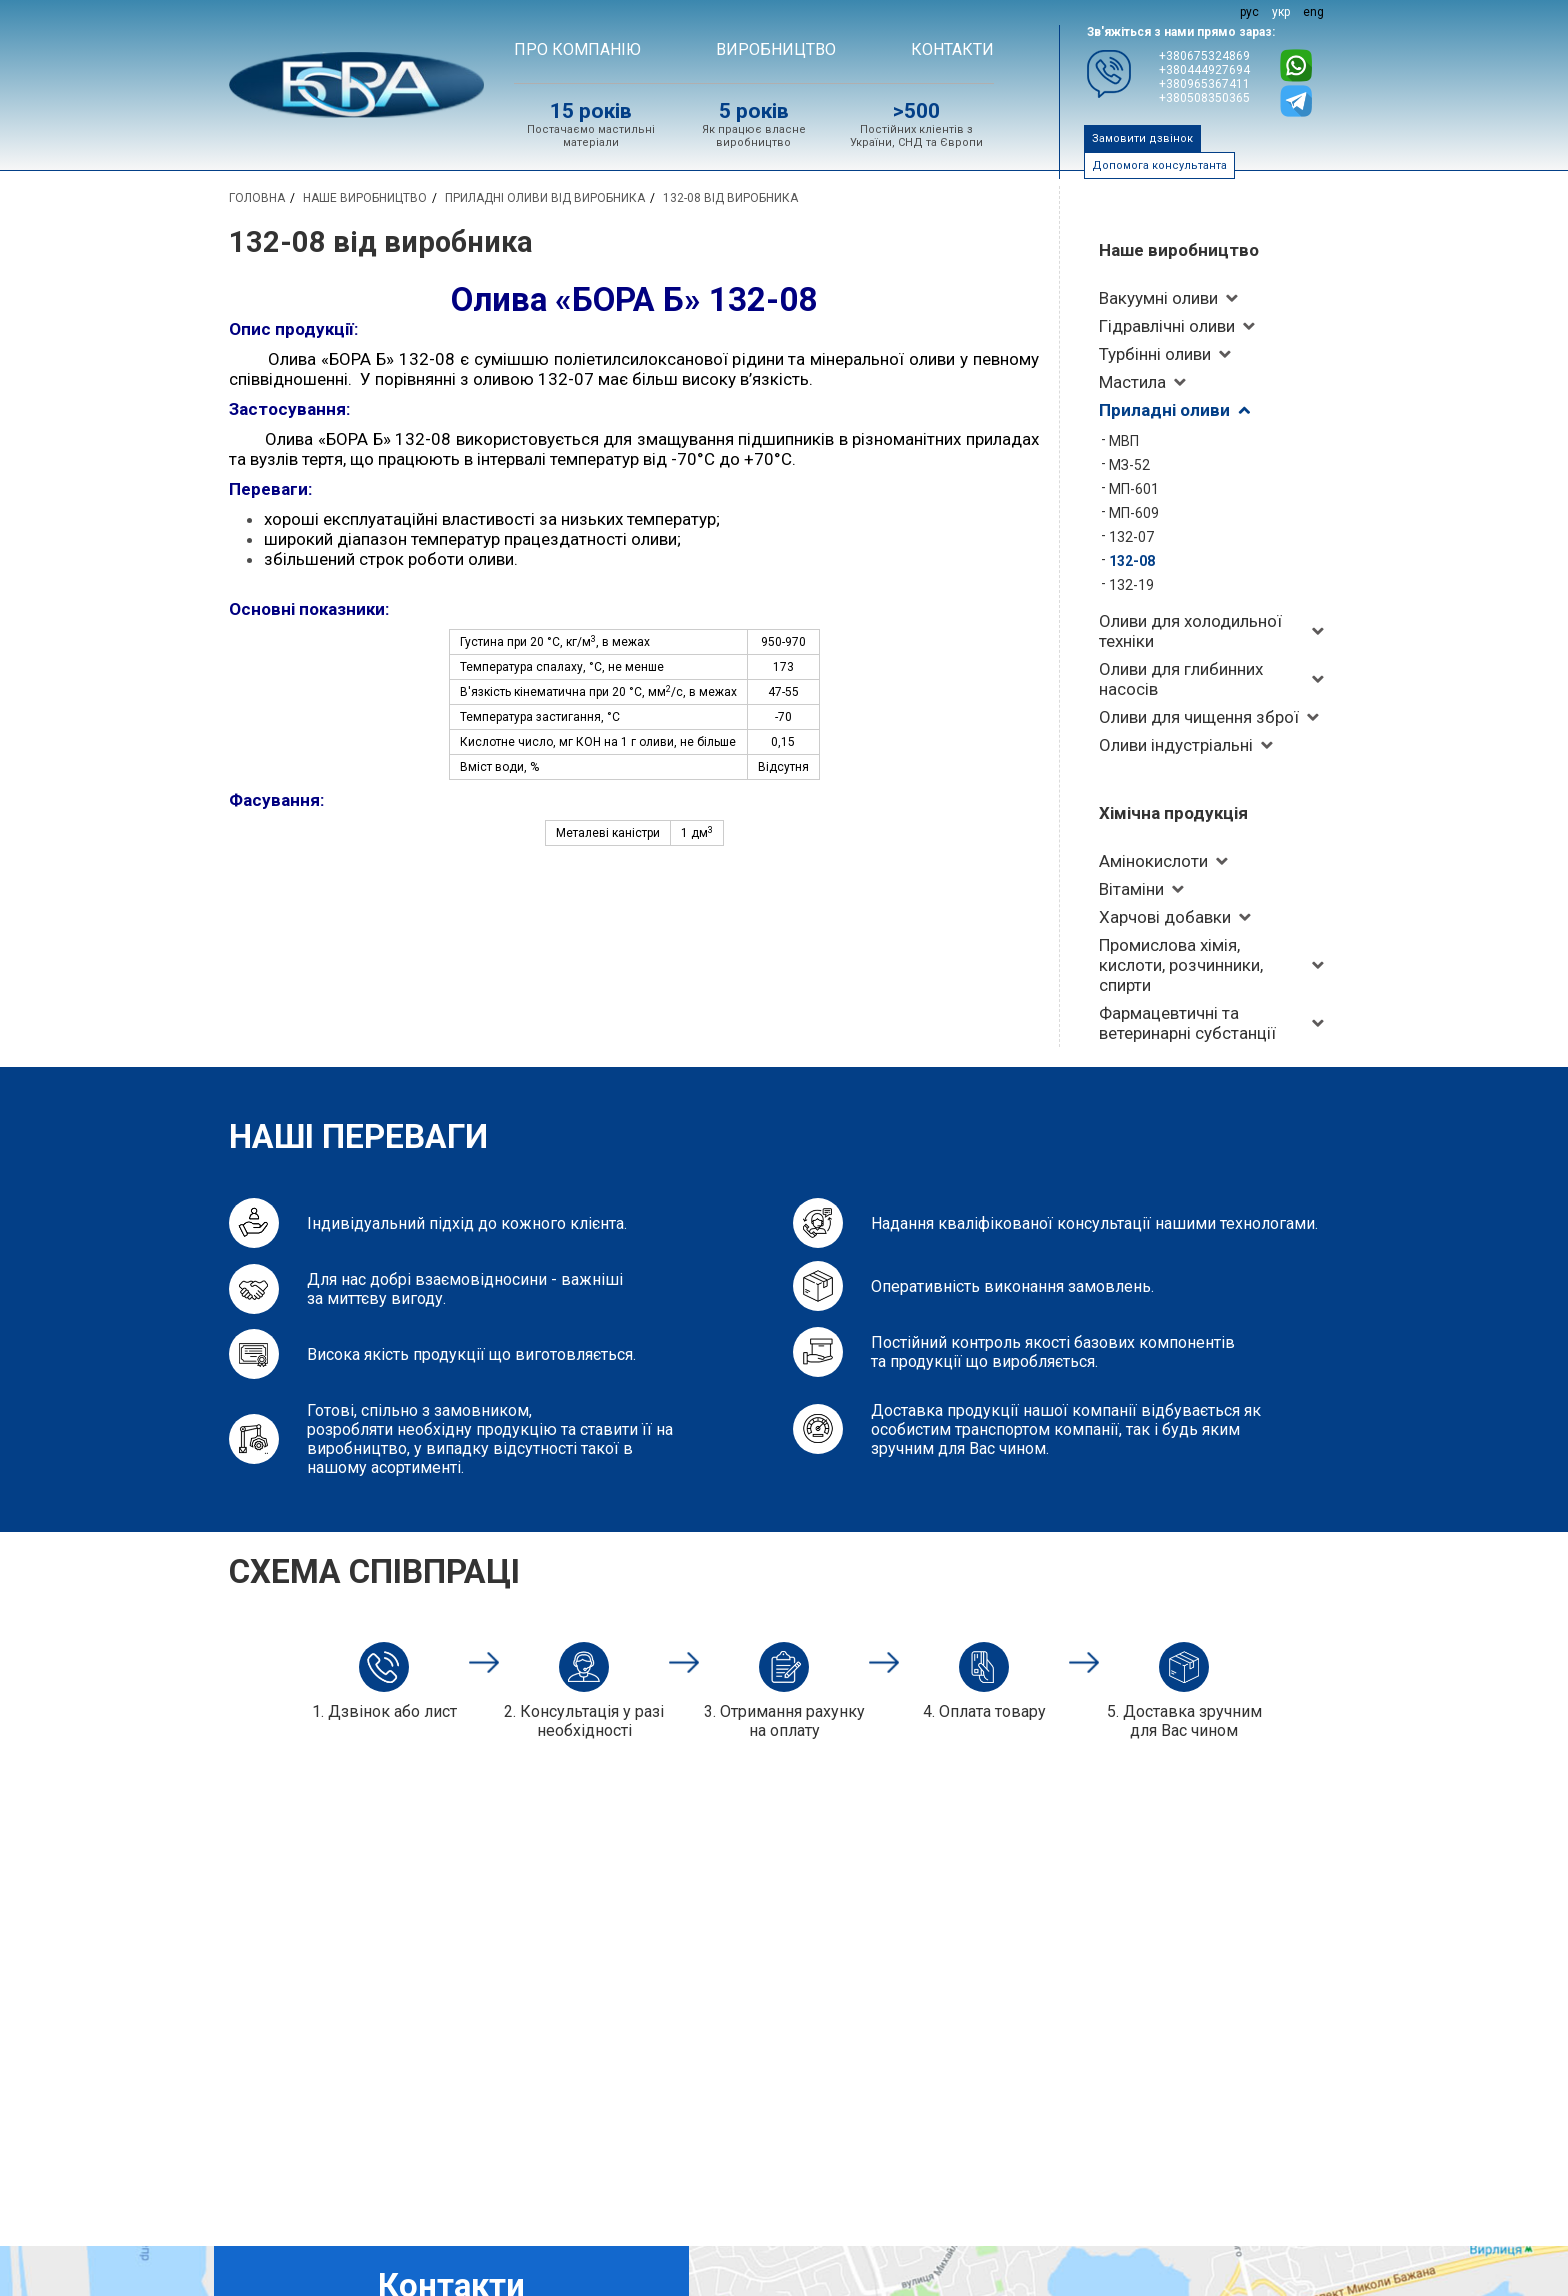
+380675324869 (1204, 56)
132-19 (1131, 585)
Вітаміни (1131, 889)
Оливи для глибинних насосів (1181, 679)
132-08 (1132, 561)
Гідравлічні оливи (1167, 326)
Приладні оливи (1164, 410)
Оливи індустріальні (1176, 745)
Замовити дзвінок (1142, 138)
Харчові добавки (1165, 917)
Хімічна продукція (1173, 813)
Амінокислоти (1153, 861)
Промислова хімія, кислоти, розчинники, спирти (1181, 965)
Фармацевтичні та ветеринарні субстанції (1187, 1023)
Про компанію (577, 49)
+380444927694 (1204, 70)
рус (1249, 12)
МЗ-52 (1129, 465)
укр (1281, 12)
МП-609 (1134, 513)
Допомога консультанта (1159, 165)
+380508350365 (1204, 98)
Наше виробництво (1179, 250)
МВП (1124, 441)
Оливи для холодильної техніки (1190, 631)
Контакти (952, 49)
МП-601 (1134, 489)
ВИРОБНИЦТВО (776, 49)
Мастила (1132, 382)
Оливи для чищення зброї (1199, 717)
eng (1313, 12)
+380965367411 (1204, 84)
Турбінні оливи (1155, 354)
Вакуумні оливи (1158, 298)
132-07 (1131, 537)
